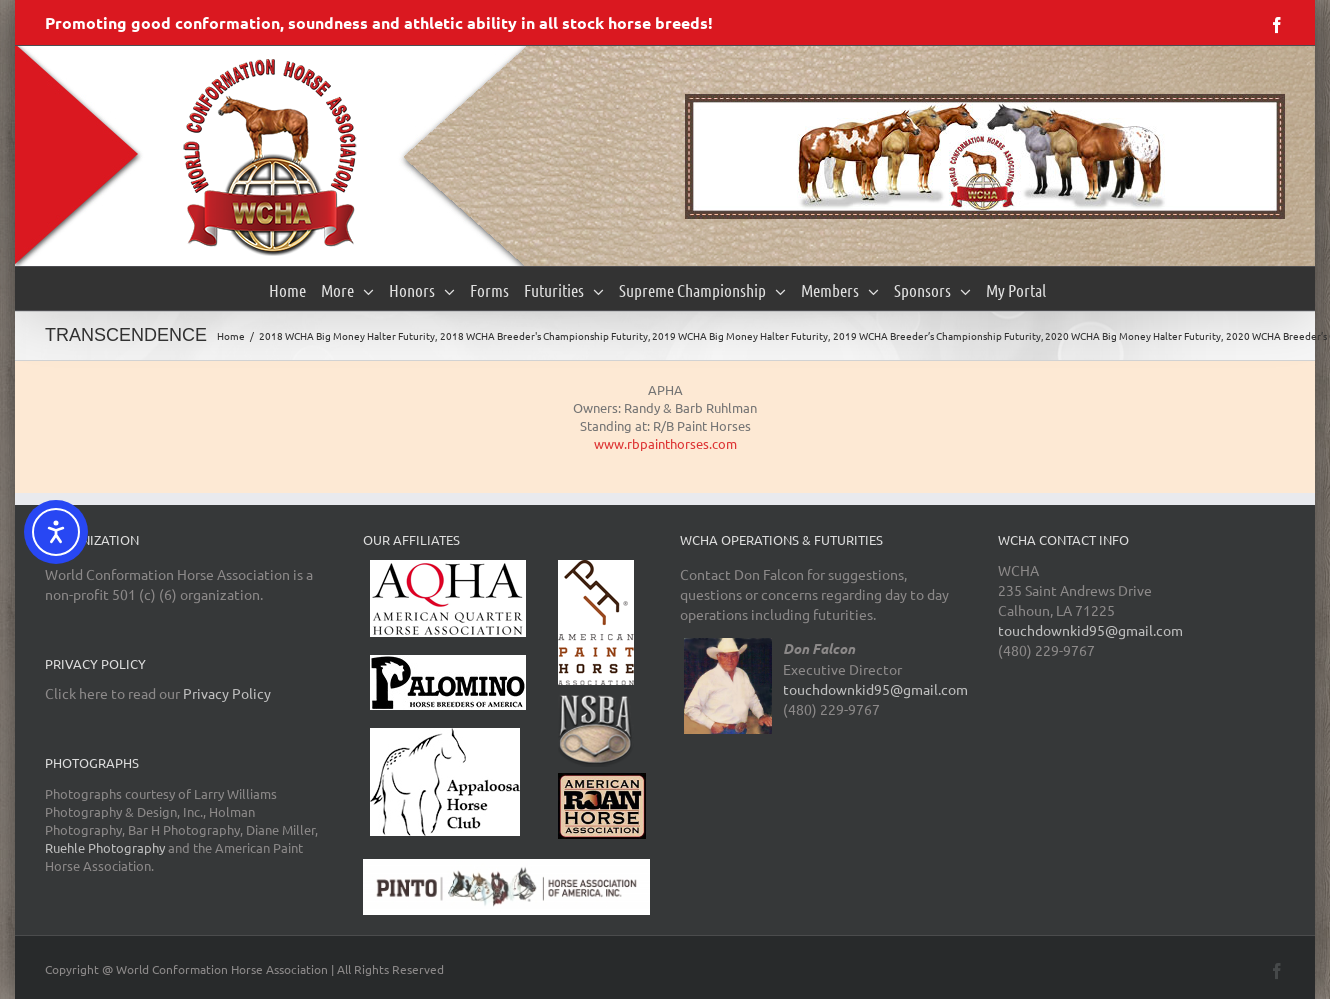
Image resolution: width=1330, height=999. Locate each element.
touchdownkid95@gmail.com (875, 689)
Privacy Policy (227, 693)
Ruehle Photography (105, 847)
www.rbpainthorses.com (665, 443)
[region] (985, 156)
